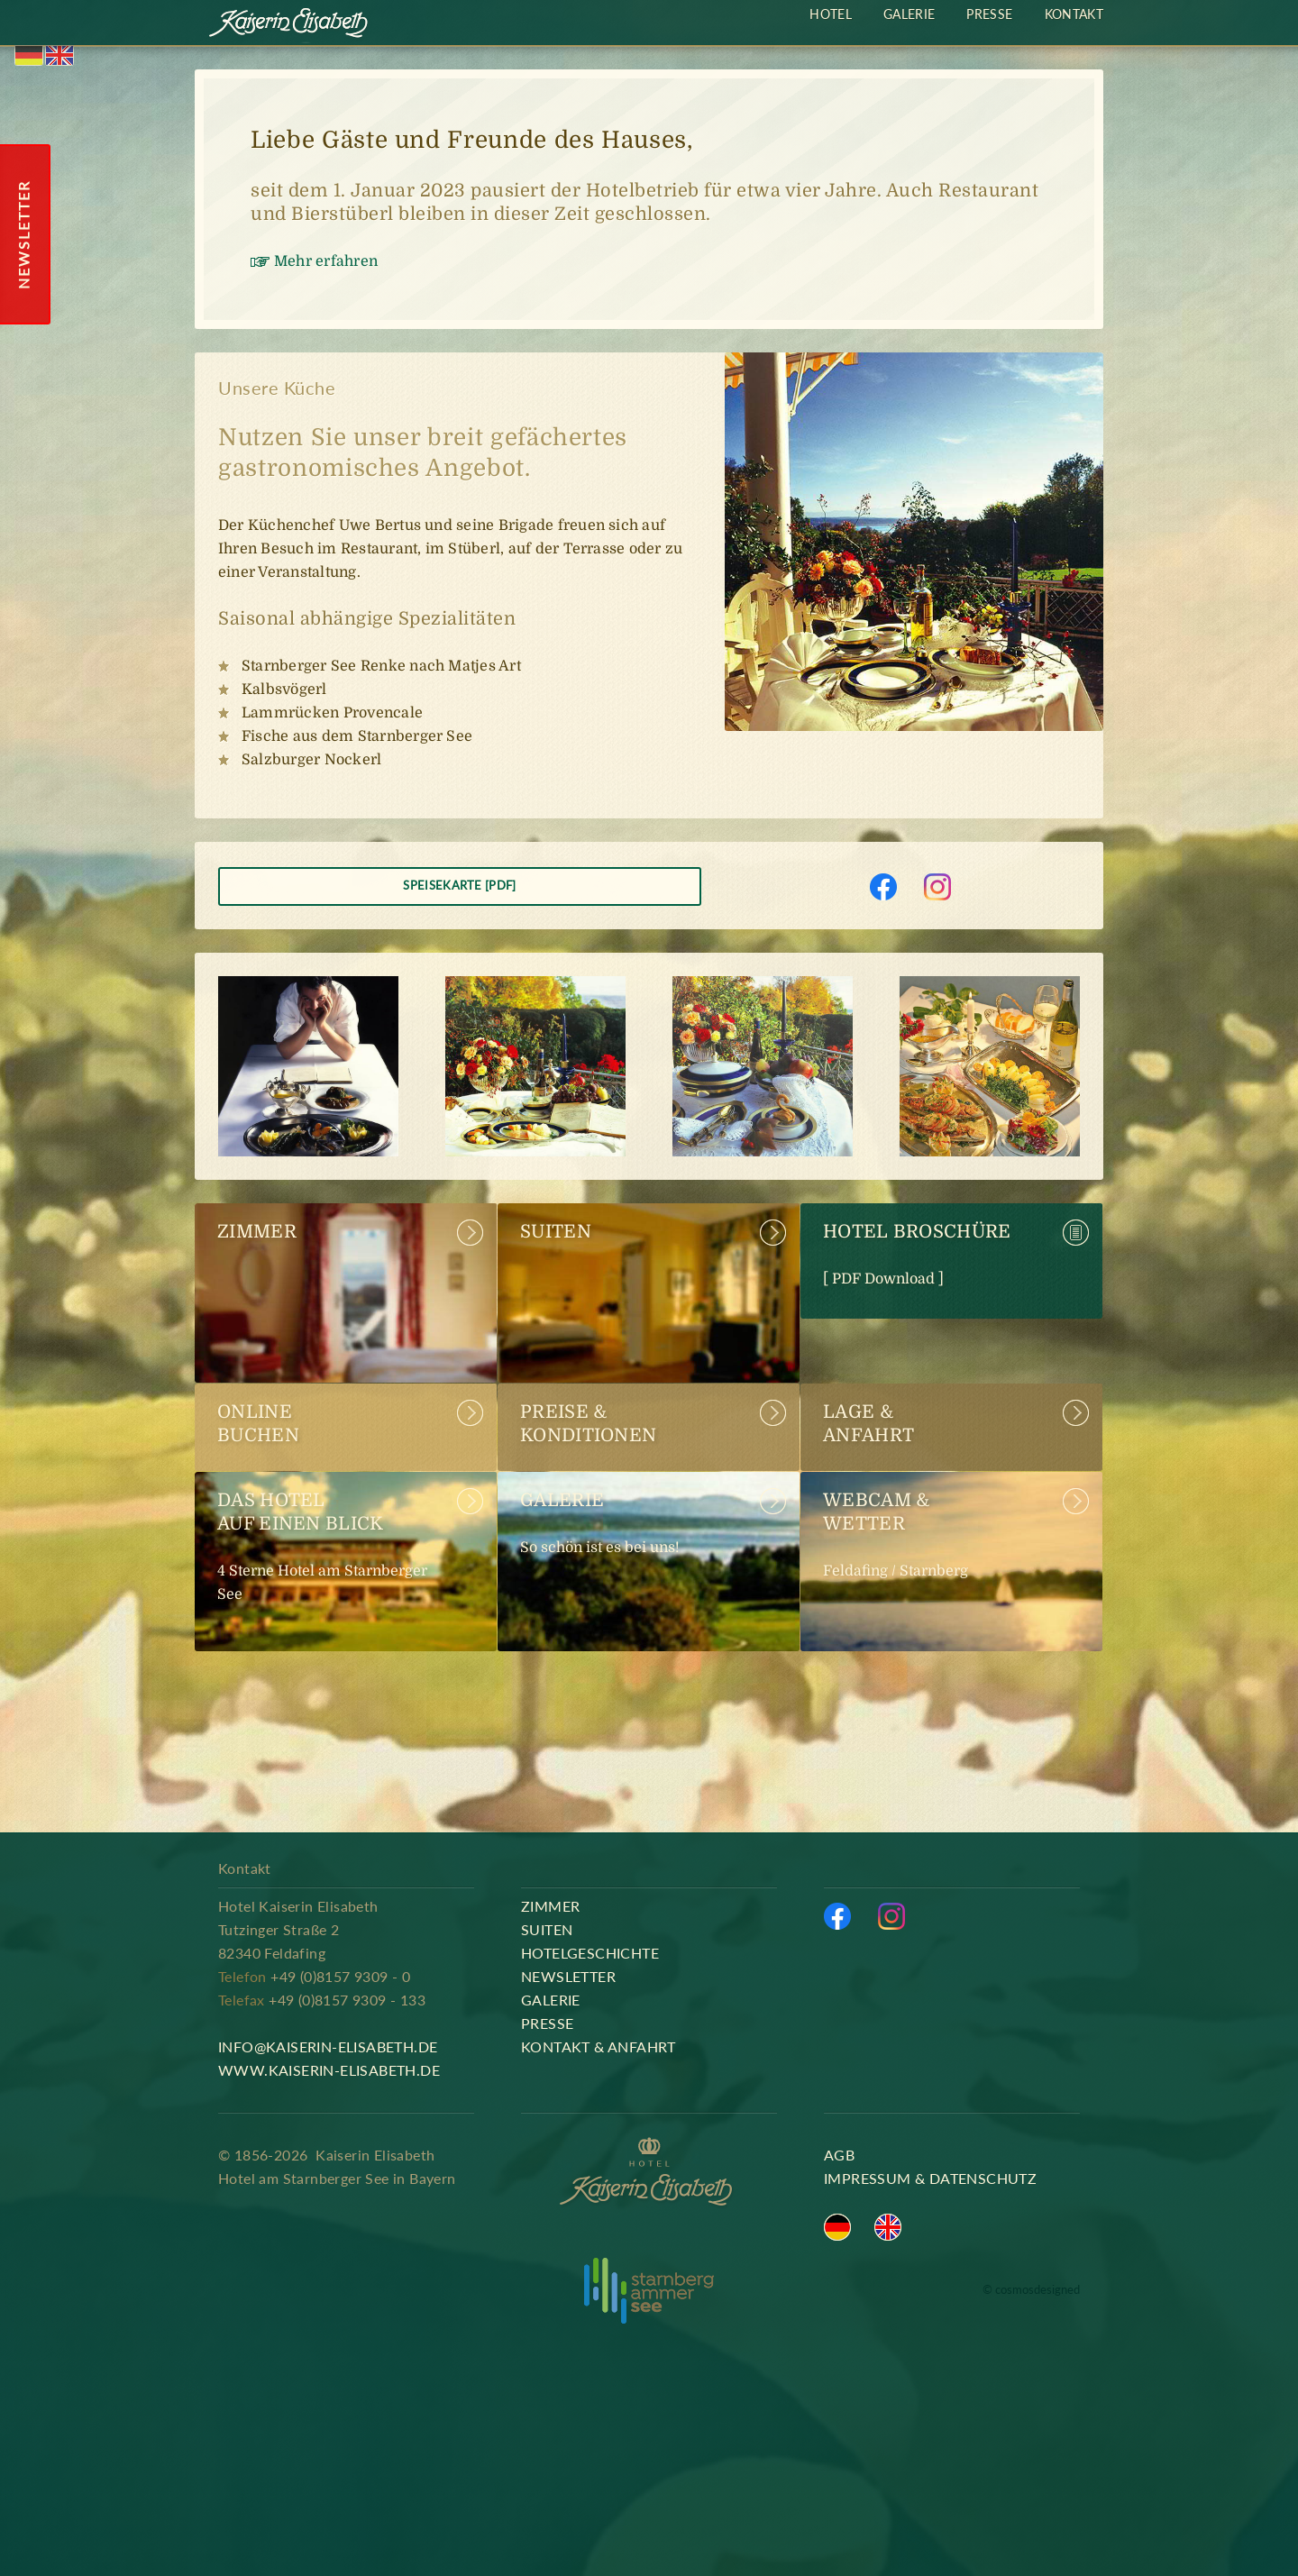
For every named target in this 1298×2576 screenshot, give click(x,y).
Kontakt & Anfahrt (598, 2046)
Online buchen (258, 1424)
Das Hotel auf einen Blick (336, 1550)
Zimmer (257, 1243)
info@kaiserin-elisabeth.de (327, 2046)
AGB (839, 2154)
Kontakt (1074, 14)
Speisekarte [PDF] (459, 885)
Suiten (555, 1243)
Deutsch (28, 55)
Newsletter (568, 1976)
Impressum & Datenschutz (930, 2178)
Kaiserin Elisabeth (289, 25)
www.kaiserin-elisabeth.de (329, 2069)
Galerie (639, 1527)
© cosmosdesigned (1031, 2290)
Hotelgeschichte (590, 1952)
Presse (989, 14)
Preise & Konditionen (588, 1424)
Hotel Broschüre (942, 1258)
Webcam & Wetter (942, 1538)
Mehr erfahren (326, 261)
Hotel (830, 14)
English (59, 55)
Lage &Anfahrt (868, 1424)
